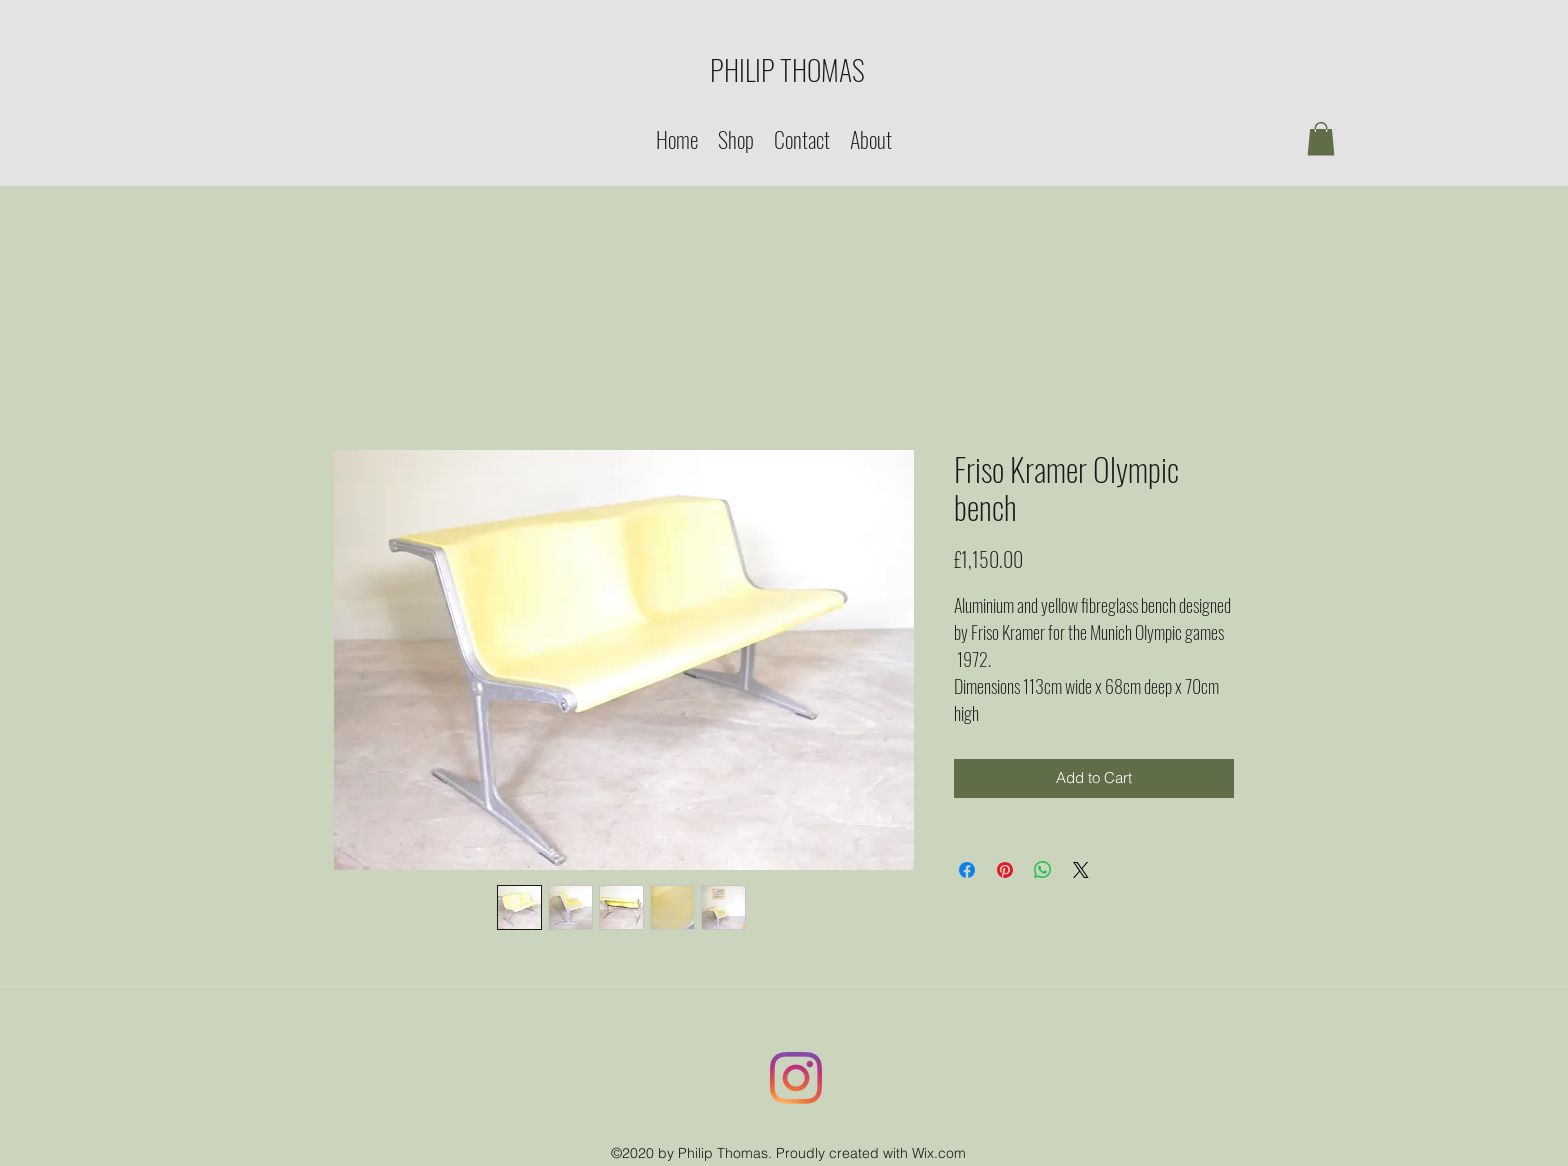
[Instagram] (796, 1078)
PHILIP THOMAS (787, 69)
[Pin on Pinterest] (1005, 870)
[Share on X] (1081, 870)
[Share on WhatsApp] (1043, 870)
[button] (1321, 138)
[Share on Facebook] (967, 870)
